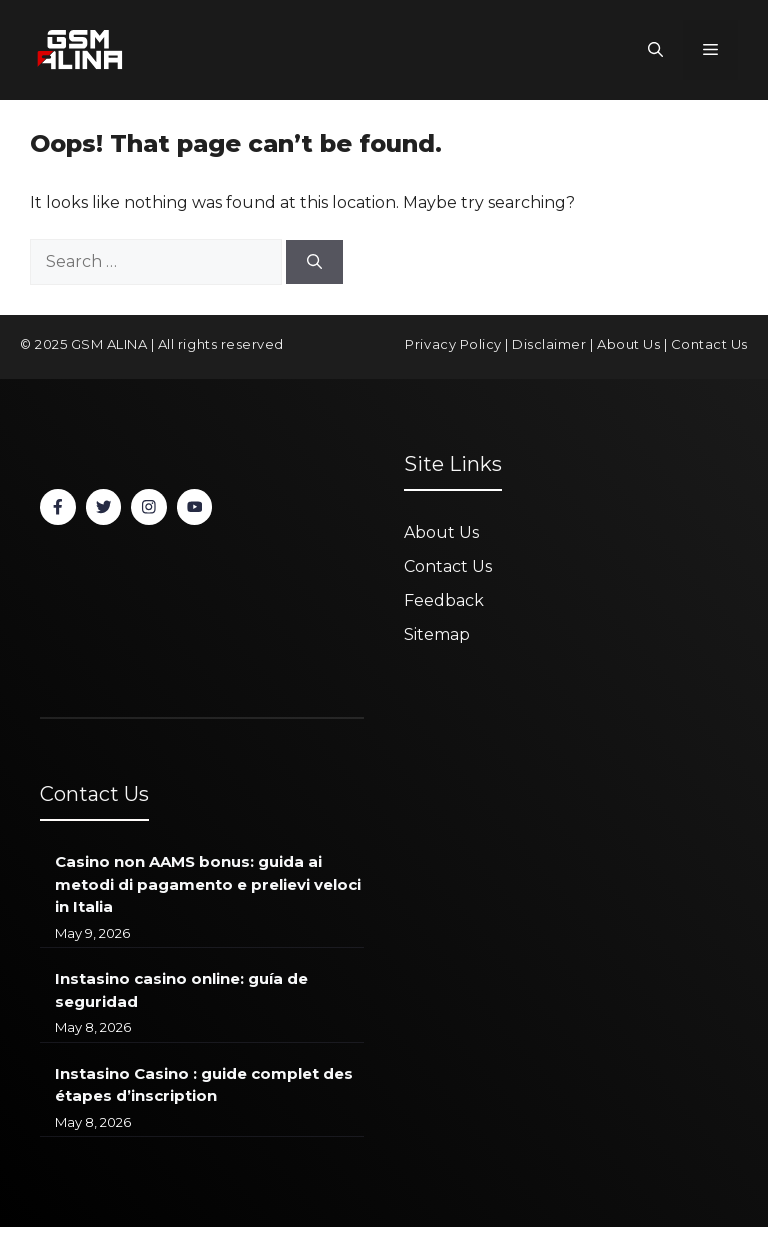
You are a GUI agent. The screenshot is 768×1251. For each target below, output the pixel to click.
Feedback (444, 600)
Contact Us (709, 344)
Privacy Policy (453, 344)
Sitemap (437, 634)
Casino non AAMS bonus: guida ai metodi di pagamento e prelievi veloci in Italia (208, 884)
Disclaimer (549, 344)
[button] (655, 50)
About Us (628, 344)
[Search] (314, 262)
